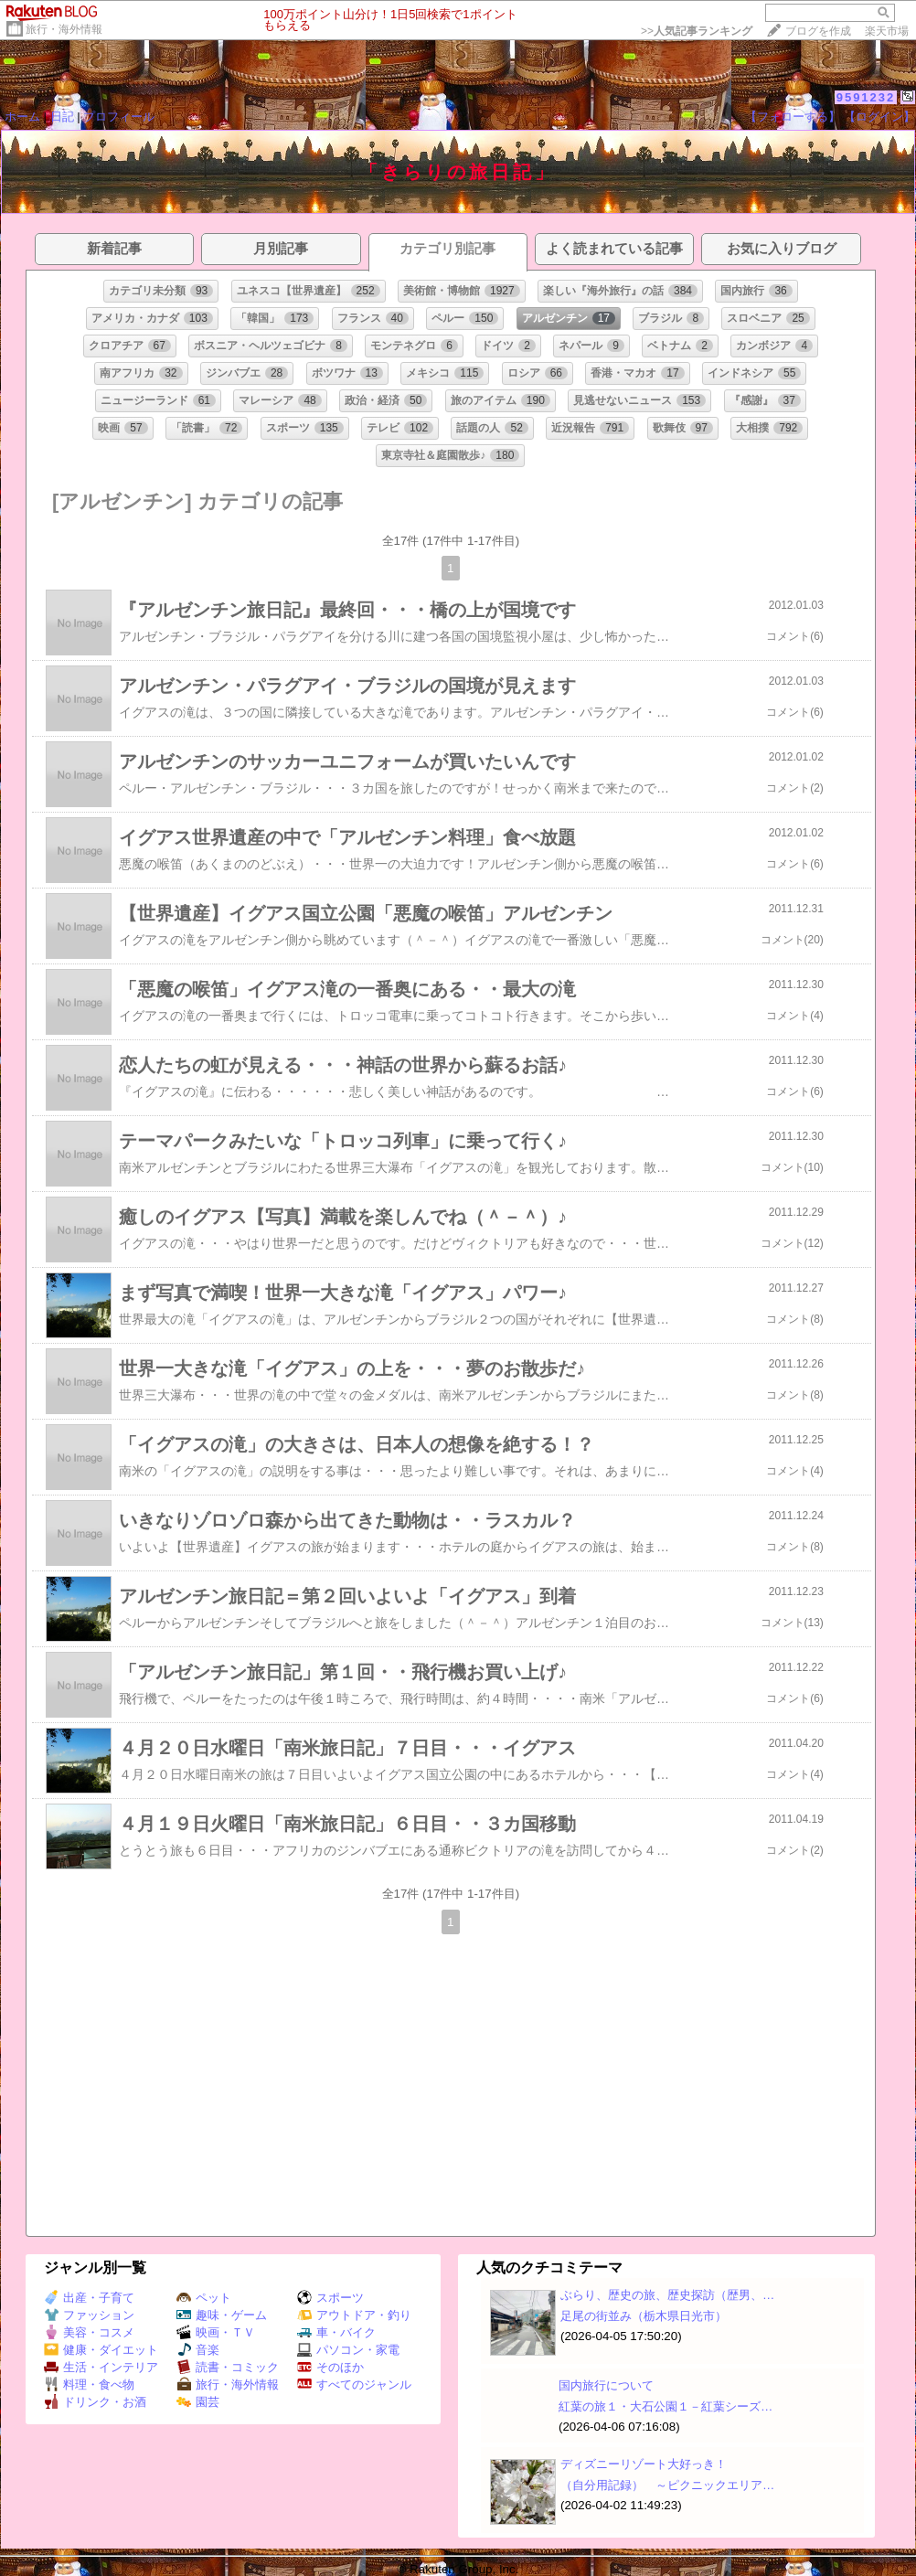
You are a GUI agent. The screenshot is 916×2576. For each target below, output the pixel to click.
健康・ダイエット (101, 2350)
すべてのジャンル (354, 2384)
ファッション (89, 2315)
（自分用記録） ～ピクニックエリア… (667, 2485)
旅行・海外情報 (64, 29)
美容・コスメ (89, 2332)
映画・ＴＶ (215, 2332)
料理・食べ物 (89, 2384)
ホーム (22, 116)
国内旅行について (606, 2385)
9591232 (866, 97)
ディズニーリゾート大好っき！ (643, 2464)
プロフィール (118, 116)
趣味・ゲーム (221, 2315)
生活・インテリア (101, 2367)
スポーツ (330, 2298)
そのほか (330, 2367)
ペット (203, 2298)
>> (696, 31)
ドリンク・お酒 (95, 2402)
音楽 (197, 2350)
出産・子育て (89, 2298)
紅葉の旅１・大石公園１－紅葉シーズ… (665, 2406)
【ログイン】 (879, 116)
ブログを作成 (818, 31)
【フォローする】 (792, 116)
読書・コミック (227, 2367)
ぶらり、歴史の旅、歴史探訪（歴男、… (667, 2295)
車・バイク (336, 2332)
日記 (62, 116)
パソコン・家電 (348, 2350)
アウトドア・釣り (354, 2315)
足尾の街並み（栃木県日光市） (643, 2316)
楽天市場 (887, 31)
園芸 (197, 2402)
